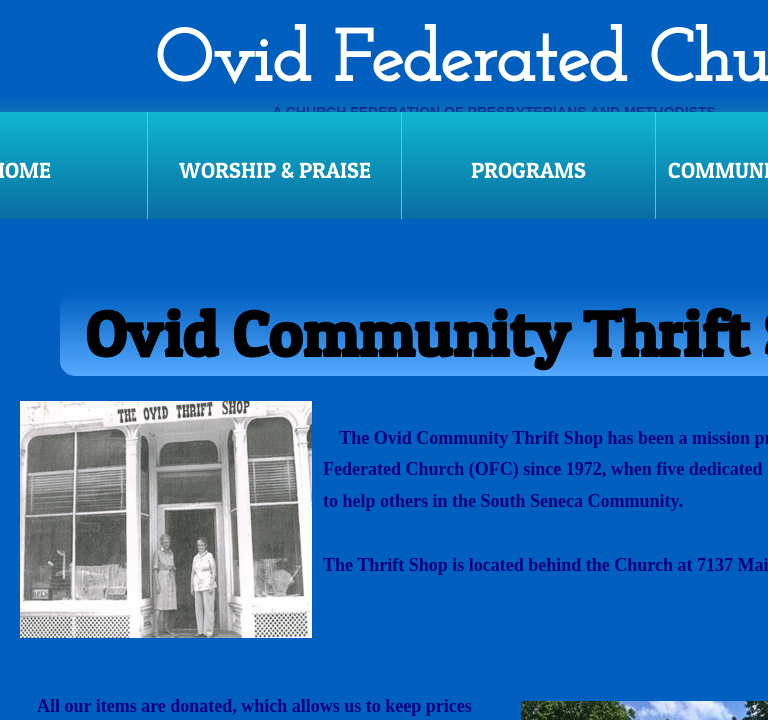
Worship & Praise (275, 170)
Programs (528, 170)
